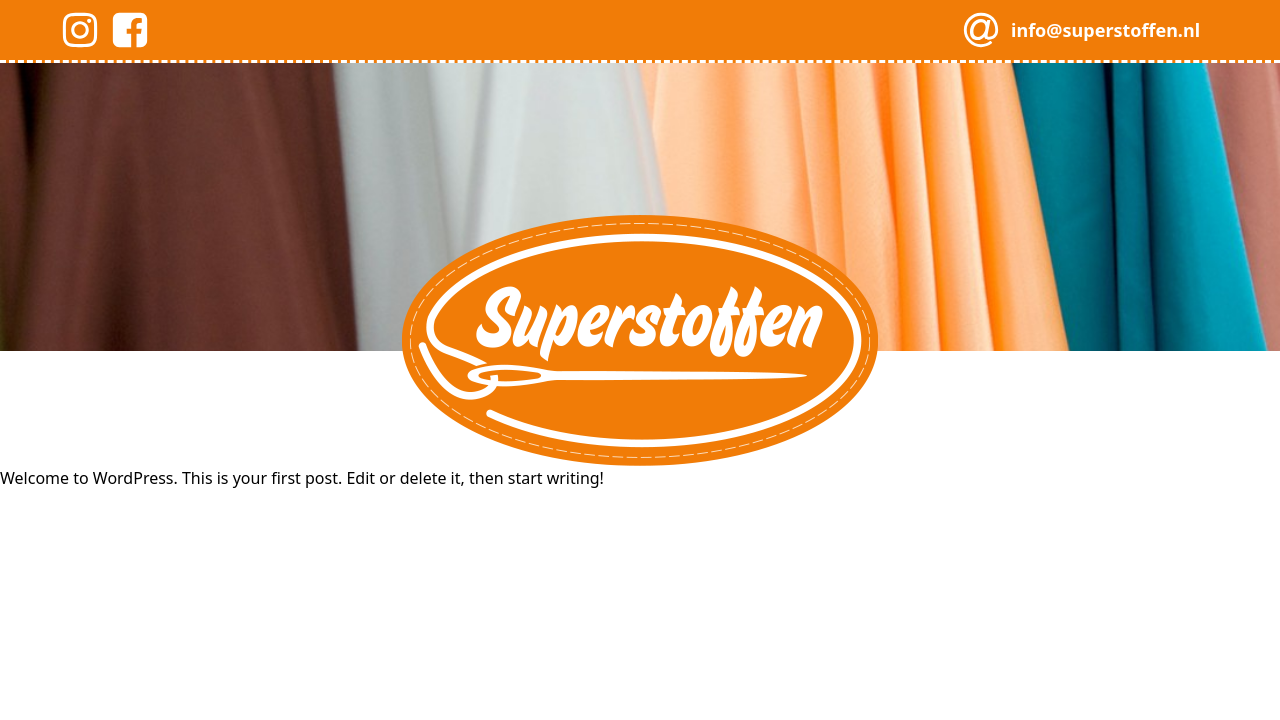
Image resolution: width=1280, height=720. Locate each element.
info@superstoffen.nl (1105, 30)
